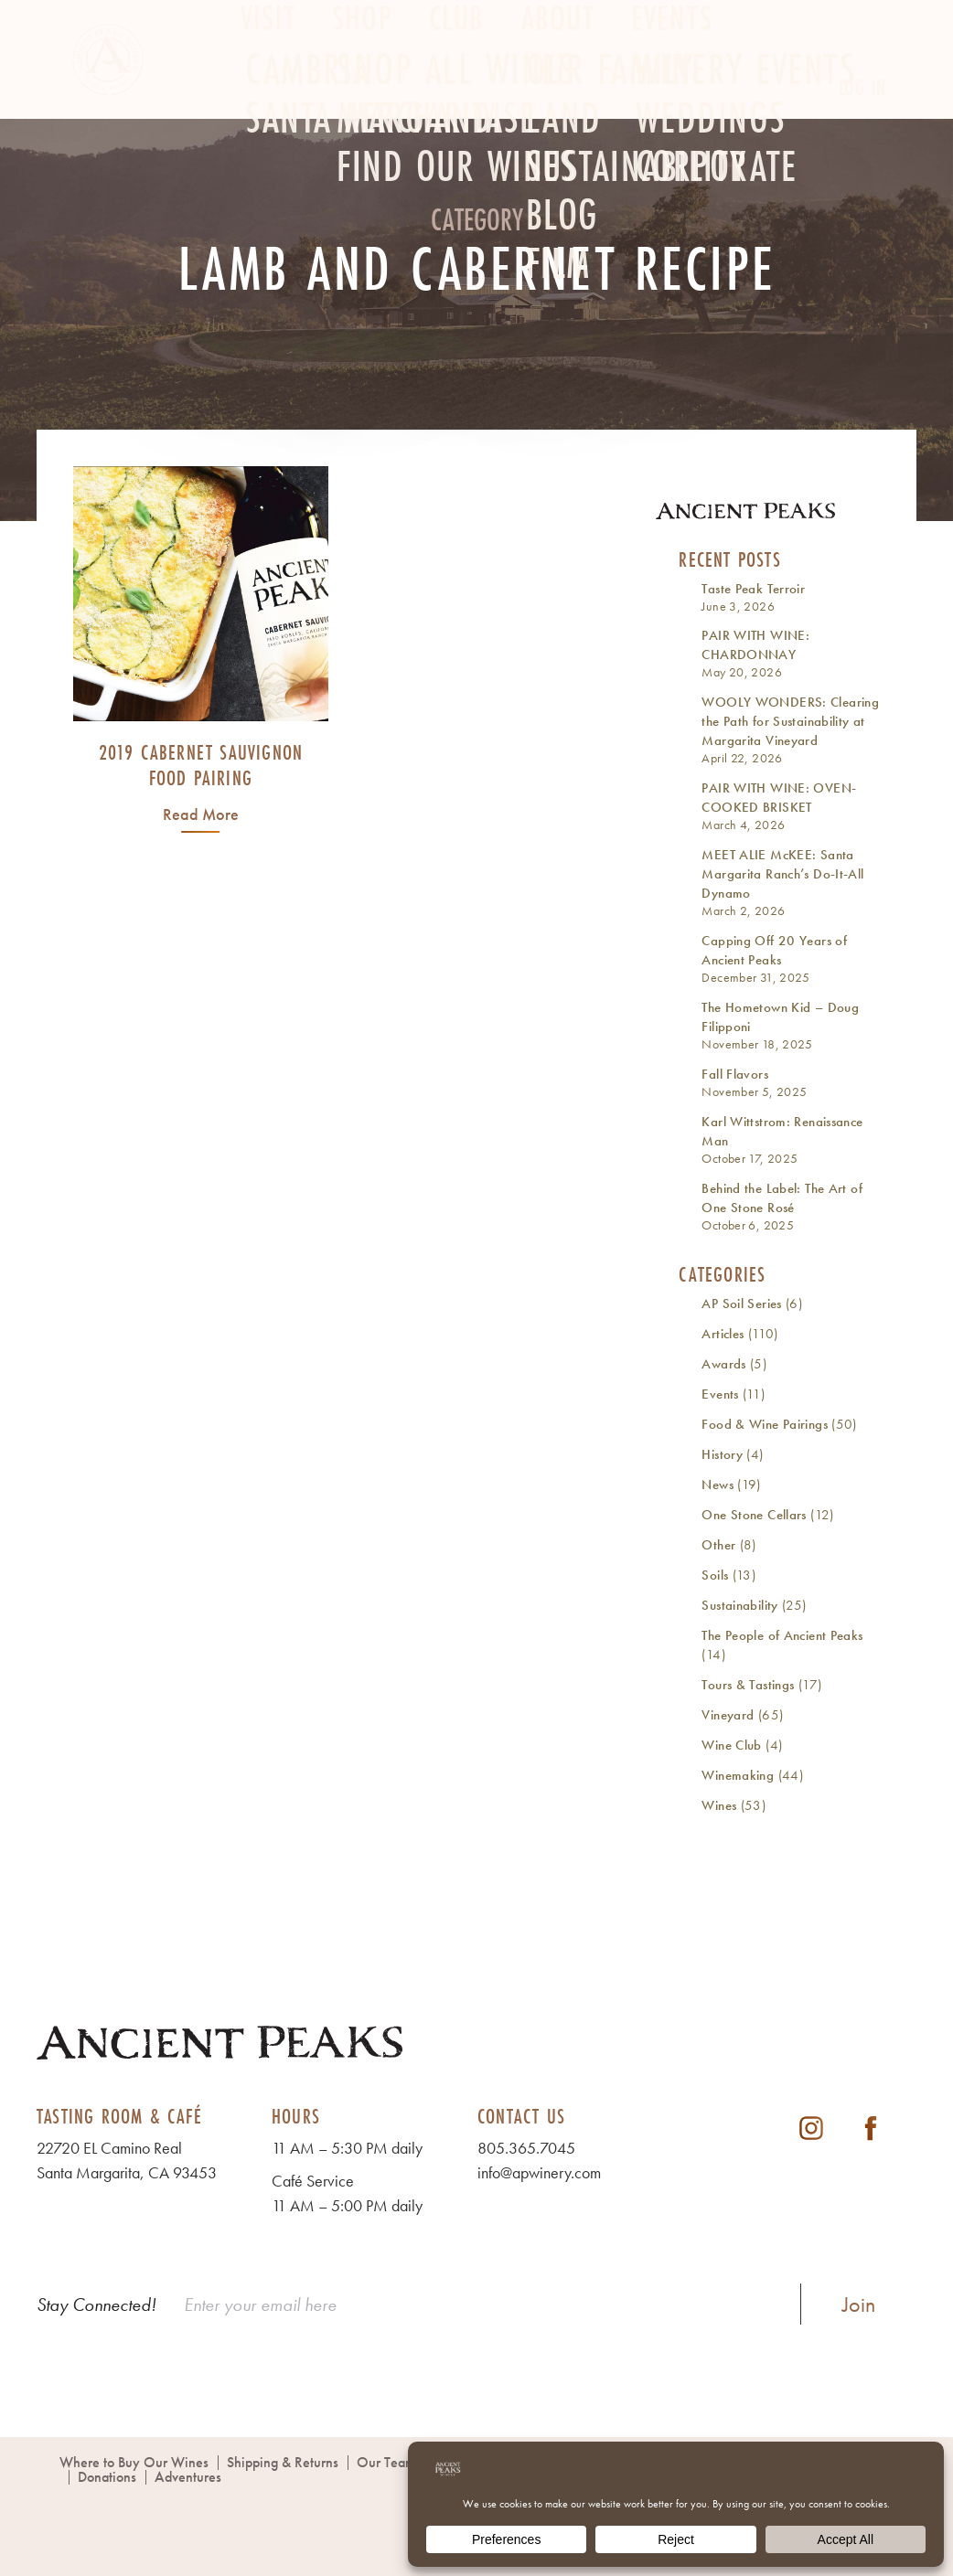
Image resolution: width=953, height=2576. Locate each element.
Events (671, 88)
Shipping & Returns (282, 2462)
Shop (362, 88)
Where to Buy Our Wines (134, 2462)
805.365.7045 (526, 2147)
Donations (107, 2476)
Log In (863, 87)
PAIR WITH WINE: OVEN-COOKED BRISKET (778, 797)
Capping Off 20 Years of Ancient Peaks (774, 950)
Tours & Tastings (747, 1685)
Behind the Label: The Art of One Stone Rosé (781, 1198)
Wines (718, 1805)
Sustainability (739, 1605)
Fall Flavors (734, 1074)
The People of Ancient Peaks (781, 1635)
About (557, 88)
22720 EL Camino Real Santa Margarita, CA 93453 (127, 2160)
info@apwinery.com (539, 2172)
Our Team (386, 2462)
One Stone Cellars (753, 1515)
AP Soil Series (741, 1303)
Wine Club (731, 1745)
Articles (722, 1334)
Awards (723, 1364)
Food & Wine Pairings (764, 1424)
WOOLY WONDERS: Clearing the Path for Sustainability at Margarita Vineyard (790, 721)
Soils (714, 1575)
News (717, 1484)
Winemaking (737, 1775)
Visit (268, 88)
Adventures (188, 2476)
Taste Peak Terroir (753, 589)
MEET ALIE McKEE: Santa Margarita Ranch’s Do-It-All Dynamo (782, 874)
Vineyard (727, 1715)
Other (718, 1545)
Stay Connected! (96, 2304)
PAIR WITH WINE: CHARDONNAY (755, 645)
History (722, 1454)
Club (457, 88)
